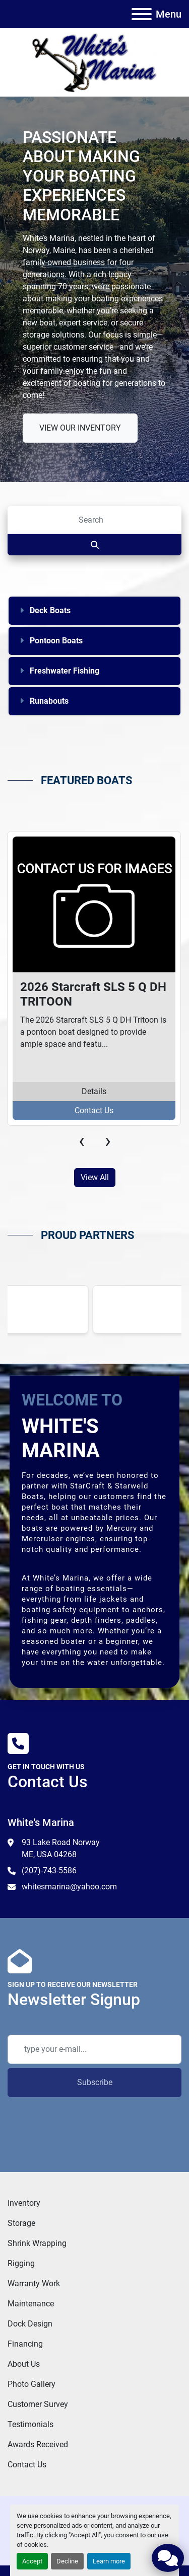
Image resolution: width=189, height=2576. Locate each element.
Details (94, 1091)
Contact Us (94, 1110)
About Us (24, 2364)
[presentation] (82, 1141)
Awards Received (38, 2444)
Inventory (24, 2203)
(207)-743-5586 (49, 1870)
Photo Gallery (31, 2384)
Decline (67, 2561)
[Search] (94, 520)
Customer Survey (38, 2404)
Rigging (21, 2263)
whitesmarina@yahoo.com (69, 1886)
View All (95, 1177)
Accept (32, 2561)
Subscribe (94, 2082)
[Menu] (142, 14)
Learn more (109, 2561)
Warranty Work (34, 2283)
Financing (25, 2344)
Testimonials (30, 2424)
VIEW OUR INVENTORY (80, 428)
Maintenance (31, 2303)
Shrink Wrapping (37, 2243)
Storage (21, 2223)
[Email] (94, 2049)
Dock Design (30, 2324)
